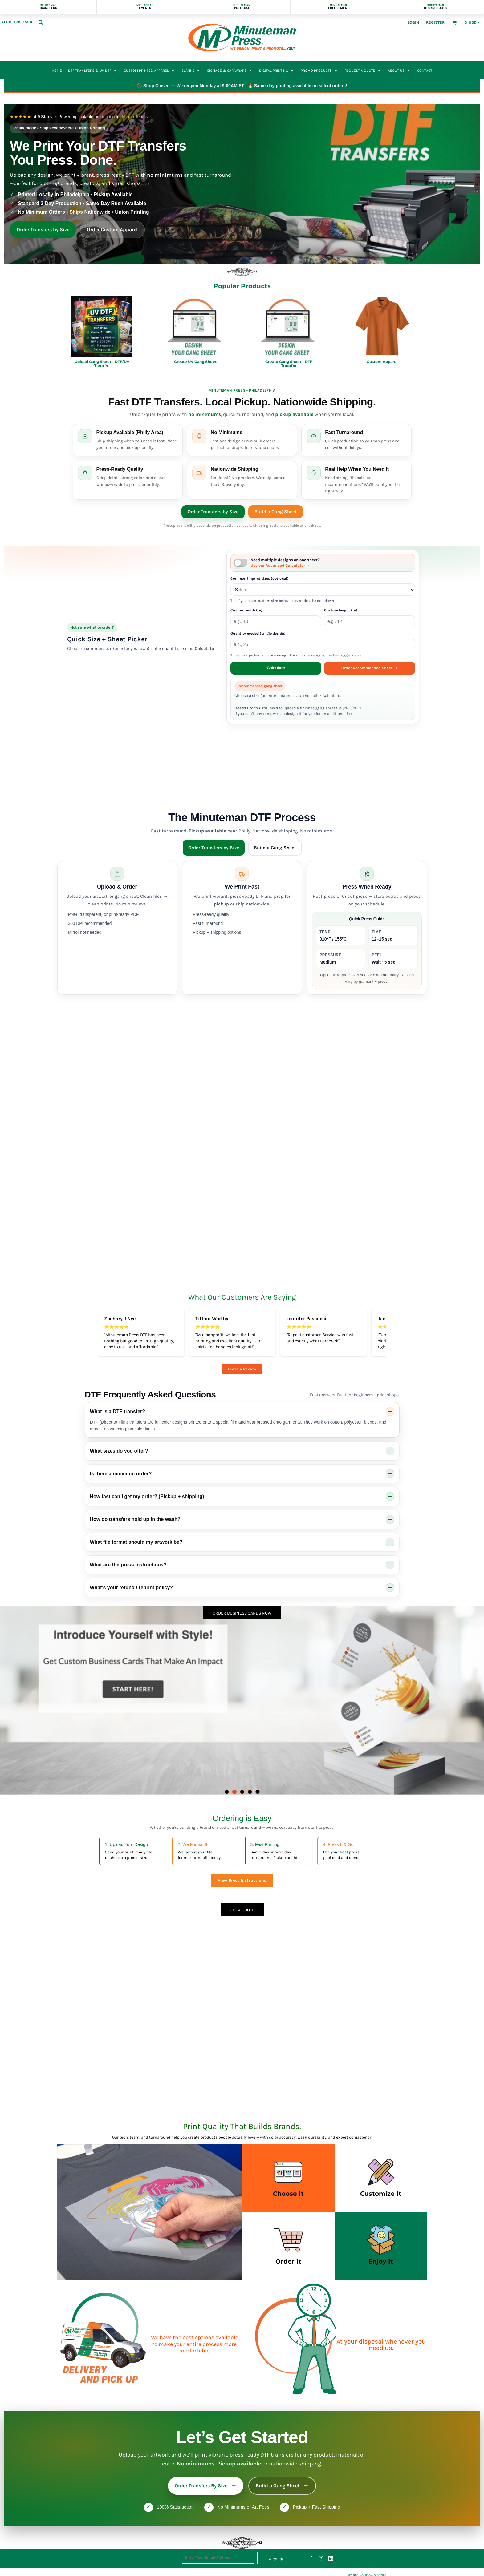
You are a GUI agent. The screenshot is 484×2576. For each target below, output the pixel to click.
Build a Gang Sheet (275, 511)
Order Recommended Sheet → (369, 668)
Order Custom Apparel (112, 229)
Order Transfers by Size (43, 229)
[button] (40, 22)
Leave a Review (242, 1369)
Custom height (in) (340, 610)
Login (413, 22)
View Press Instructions (242, 1880)
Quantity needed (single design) (258, 633)
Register (435, 22)
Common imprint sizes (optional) (259, 578)
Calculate (275, 668)
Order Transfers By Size (206, 2486)
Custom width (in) (246, 610)
